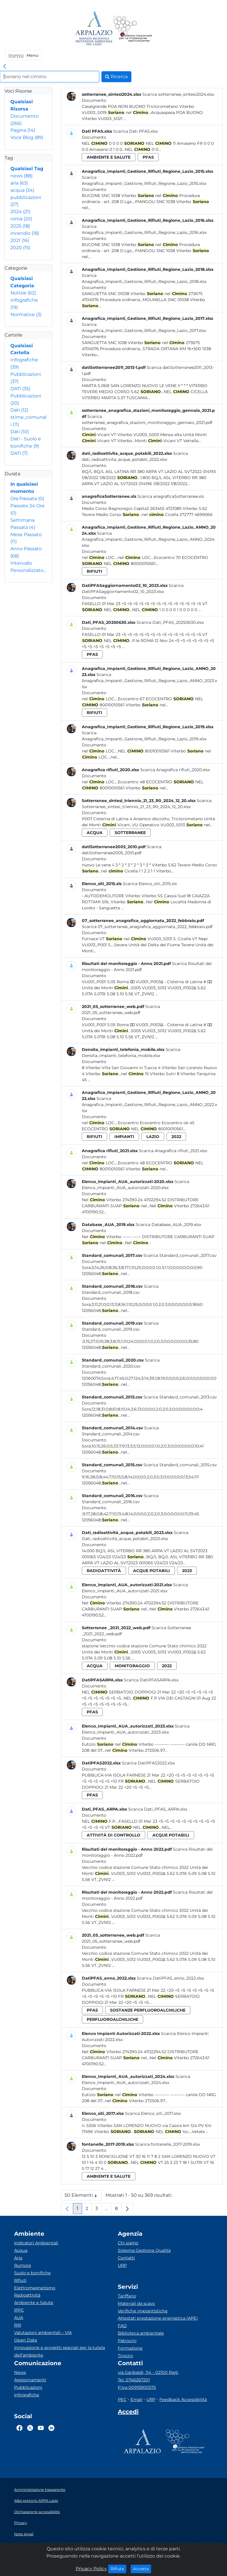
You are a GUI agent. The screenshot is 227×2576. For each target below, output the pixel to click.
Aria (18, 2257)
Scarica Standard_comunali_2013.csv (180, 1397)
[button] (23, 55)
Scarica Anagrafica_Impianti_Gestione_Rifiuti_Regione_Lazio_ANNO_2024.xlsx (148, 539)
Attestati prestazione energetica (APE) (158, 2318)
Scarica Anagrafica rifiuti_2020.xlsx (175, 769)
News (20, 2372)
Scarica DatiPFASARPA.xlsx (151, 1680)
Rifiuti (20, 2280)
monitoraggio (132, 1665)
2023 (187, 1570)
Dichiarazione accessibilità (37, 2512)
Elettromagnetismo (34, 2287)
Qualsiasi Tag (26, 168)
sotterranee (130, 832)
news (21, 176)
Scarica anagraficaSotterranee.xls (170, 496)
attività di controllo (113, 1835)
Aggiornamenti (30, 2379)
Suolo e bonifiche (32, 2272)
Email (136, 2399)
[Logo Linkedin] (51, 2428)
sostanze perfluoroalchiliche (148, 2010)
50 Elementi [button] (83, 2196)
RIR (17, 2325)
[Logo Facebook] (19, 2428)
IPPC (19, 2310)
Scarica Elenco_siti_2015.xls (150, 883)
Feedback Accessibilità (183, 2399)
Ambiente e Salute (33, 2302)
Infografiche (26, 2394)
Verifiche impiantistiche (143, 2311)
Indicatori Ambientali (36, 2242)
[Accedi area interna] (128, 2412)
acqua (22, 190)
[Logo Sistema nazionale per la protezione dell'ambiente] (133, 28)
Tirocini (125, 2355)
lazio (152, 1136)
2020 (20, 247)
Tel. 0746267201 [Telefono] (134, 2379)
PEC (122, 2399)
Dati (19, 410)
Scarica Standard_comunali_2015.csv (180, 1464)
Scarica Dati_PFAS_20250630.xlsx (170, 622)
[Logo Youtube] (40, 2428)
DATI (20, 388)
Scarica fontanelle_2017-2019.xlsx (167, 2144)
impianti (124, 1136)
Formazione (130, 2348)
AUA (18, 2317)
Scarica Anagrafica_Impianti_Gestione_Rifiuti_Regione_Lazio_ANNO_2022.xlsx (149, 1104)
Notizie (23, 293)
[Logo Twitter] (30, 2428)
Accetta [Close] (142, 2568)
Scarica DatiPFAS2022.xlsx (148, 1763)
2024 (20, 211)
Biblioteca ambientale (141, 2333)
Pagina (22, 130)
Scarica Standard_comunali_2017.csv (180, 1255)
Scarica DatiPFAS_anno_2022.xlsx (170, 1978)
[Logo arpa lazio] (94, 28)
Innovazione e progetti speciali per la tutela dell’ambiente (59, 2351)
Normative (25, 314)
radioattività (104, 1570)
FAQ (122, 2325)
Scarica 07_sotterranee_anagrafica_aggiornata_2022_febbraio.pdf (147, 926)
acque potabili (151, 1570)
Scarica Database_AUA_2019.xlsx (168, 1224)
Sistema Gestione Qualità (144, 2250)
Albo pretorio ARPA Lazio (36, 2500)
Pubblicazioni (28, 2387)
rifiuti (94, 571)
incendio (24, 233)
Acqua (20, 2250)
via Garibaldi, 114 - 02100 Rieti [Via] (148, 2372)
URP (122, 2265)
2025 (20, 226)
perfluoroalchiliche (112, 2019)
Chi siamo (128, 2242)
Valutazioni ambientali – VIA (43, 2332)
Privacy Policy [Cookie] (91, 2568)
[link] (4, 66)
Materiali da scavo (136, 2303)
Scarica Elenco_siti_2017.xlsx (153, 2113)
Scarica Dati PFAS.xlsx (135, 131)
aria (19, 183)
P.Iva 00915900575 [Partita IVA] (137, 2387)
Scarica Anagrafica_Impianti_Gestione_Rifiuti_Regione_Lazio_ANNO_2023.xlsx (149, 680)
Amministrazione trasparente (39, 2489)
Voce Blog (26, 137)
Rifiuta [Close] (118, 2568)
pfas (148, 157)
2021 (19, 240)
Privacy (20, 2523)
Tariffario (127, 2296)
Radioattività (27, 2295)
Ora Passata (27, 498)
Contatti (126, 2257)
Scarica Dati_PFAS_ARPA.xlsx (157, 1809)
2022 (176, 1136)
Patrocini (127, 2340)
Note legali (23, 2534)
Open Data (25, 2340)
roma (21, 218)
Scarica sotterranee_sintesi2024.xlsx (178, 94)
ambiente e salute (108, 157)
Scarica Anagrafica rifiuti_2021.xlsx (173, 1150)
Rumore (22, 2265)
